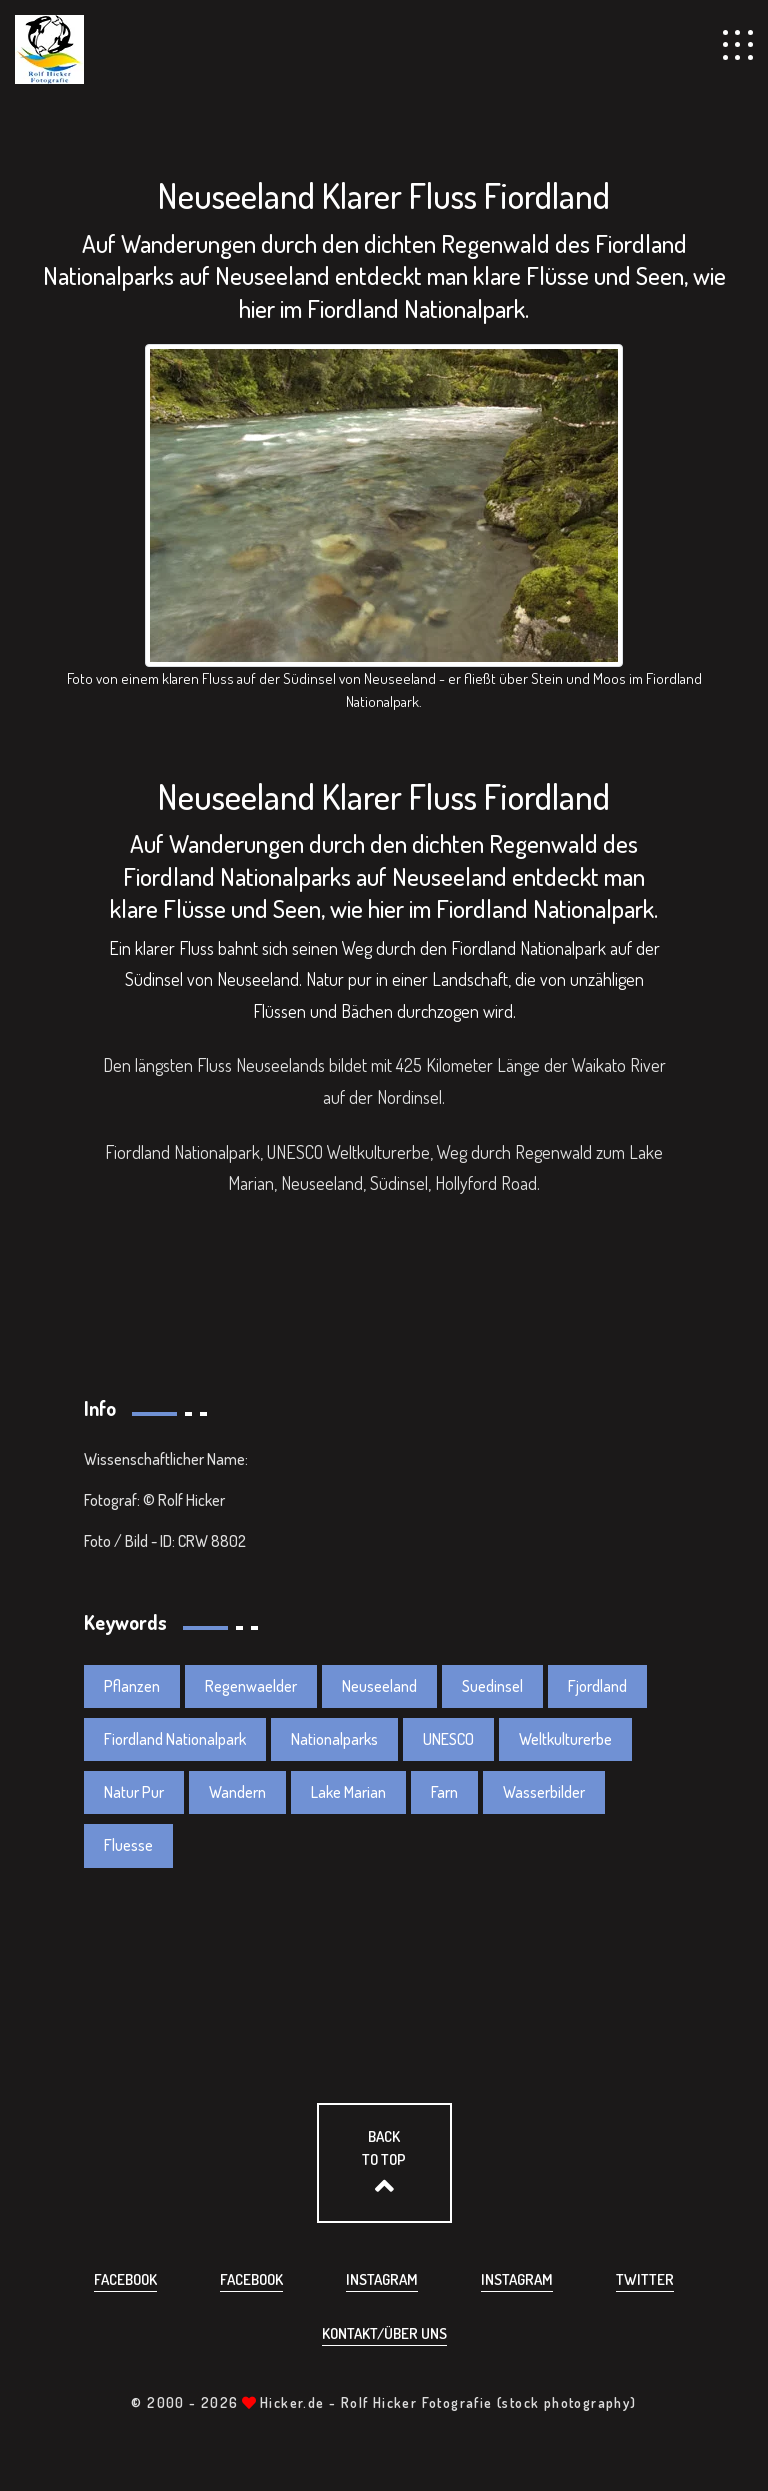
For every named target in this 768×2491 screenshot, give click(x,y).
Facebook (125, 2279)
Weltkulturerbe (565, 1739)
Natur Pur (134, 1792)
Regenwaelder (251, 1686)
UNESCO (448, 1739)
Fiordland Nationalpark (175, 1739)
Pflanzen (132, 1686)
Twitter (645, 2279)
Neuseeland (379, 1686)
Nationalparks (334, 1739)
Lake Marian (348, 1792)
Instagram (382, 2279)
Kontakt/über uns (384, 2333)
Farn (444, 1792)
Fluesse (128, 1845)
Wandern (237, 1792)
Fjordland (597, 1686)
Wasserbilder (544, 1792)
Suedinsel (492, 1686)
